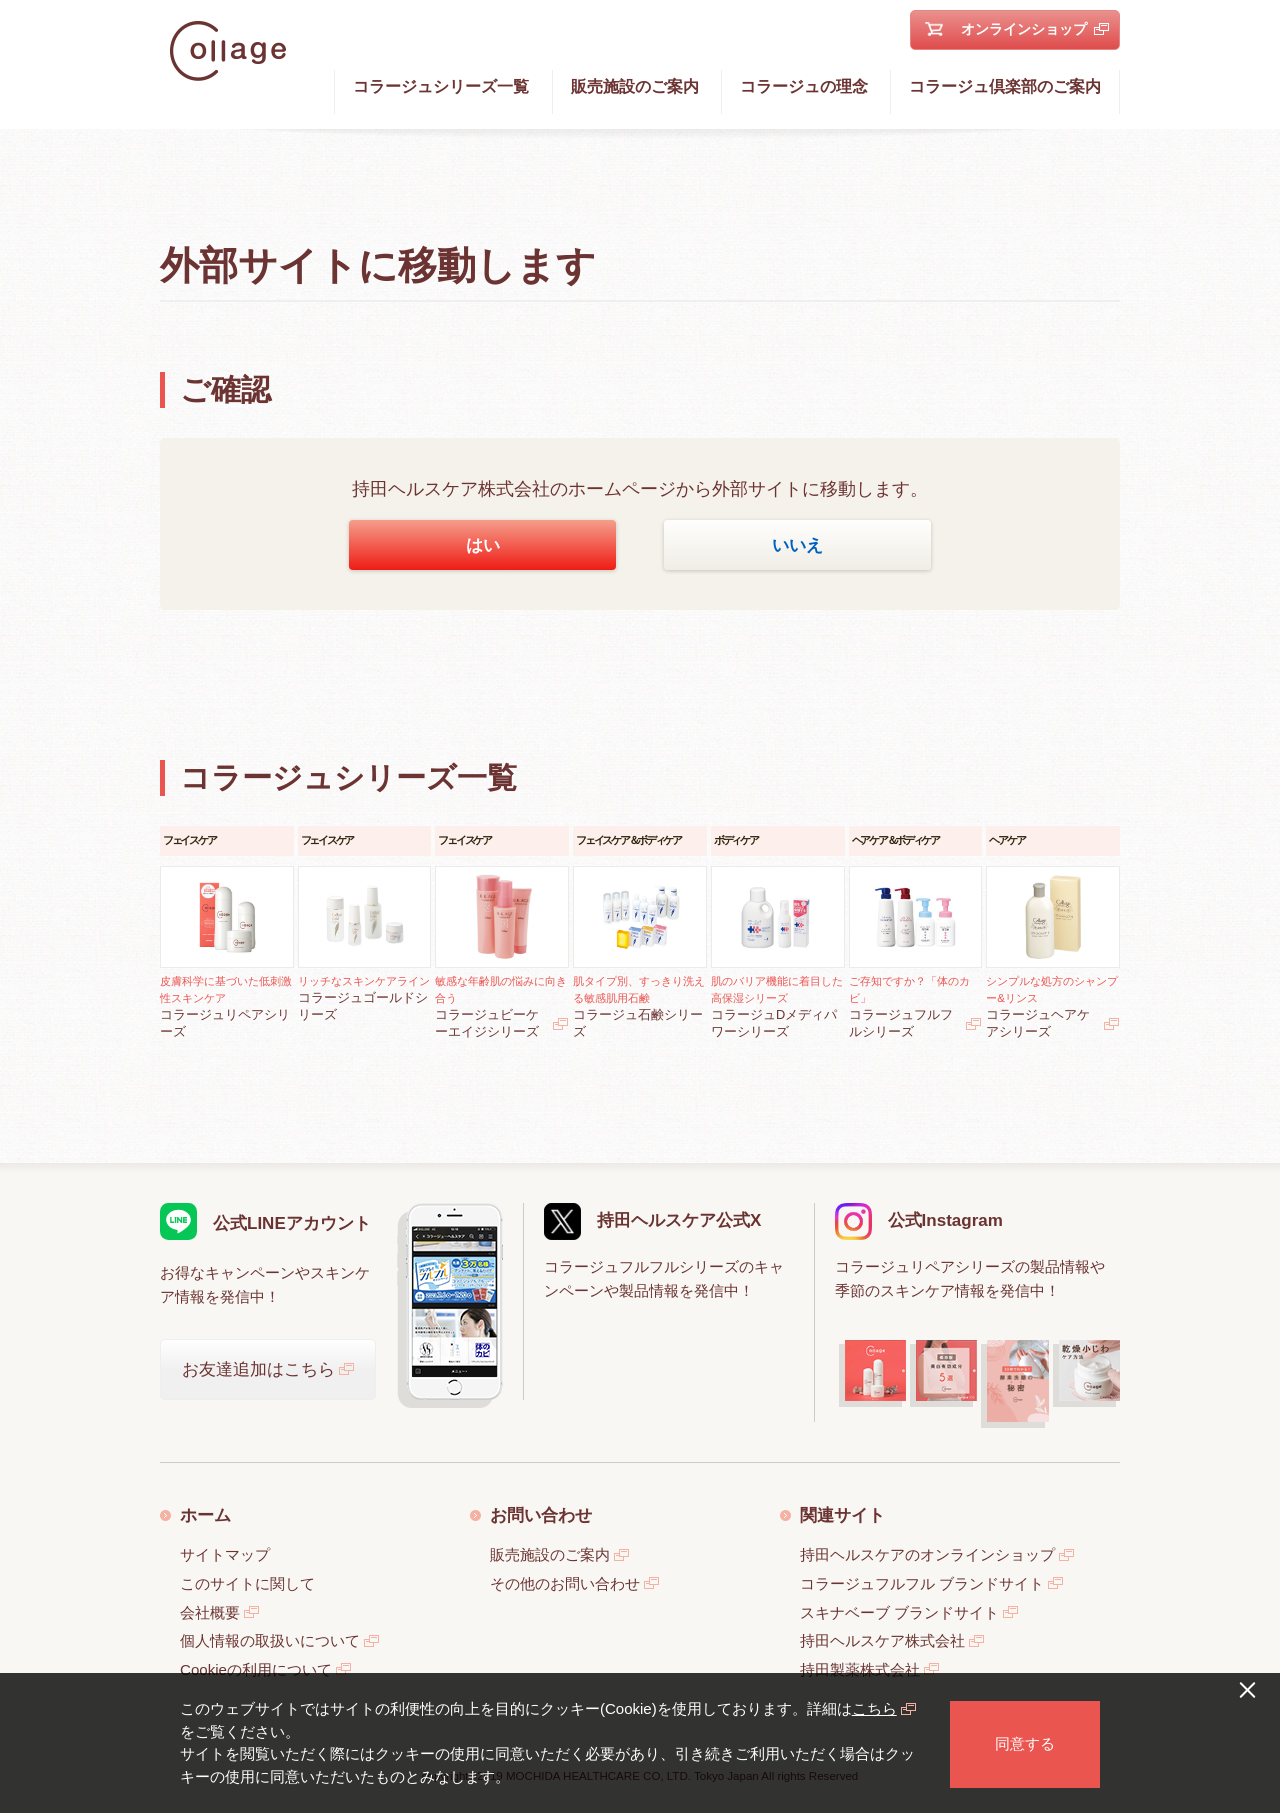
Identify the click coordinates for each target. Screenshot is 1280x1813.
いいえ (797, 545)
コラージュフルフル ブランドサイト (922, 1583)
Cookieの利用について (256, 1669)
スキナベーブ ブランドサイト (899, 1612)
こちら (874, 1708)
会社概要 (210, 1612)
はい (483, 545)
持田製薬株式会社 (860, 1669)
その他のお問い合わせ (565, 1583)
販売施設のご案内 (550, 1554)
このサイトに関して (247, 1583)
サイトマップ (225, 1554)
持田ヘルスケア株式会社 (882, 1640)
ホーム (205, 1515)
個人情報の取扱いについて (270, 1640)
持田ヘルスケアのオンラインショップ (927, 1554)
